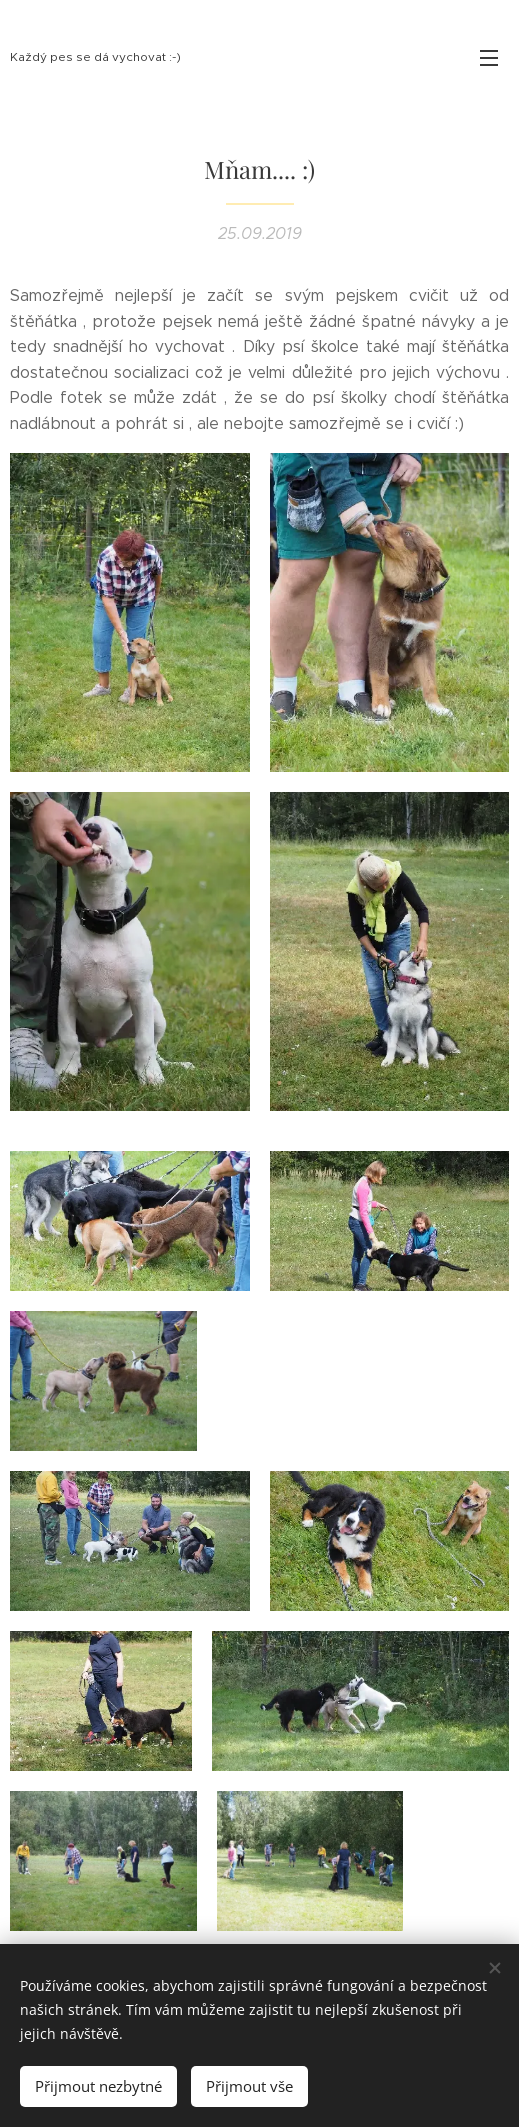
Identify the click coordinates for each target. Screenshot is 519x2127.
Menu (489, 58)
